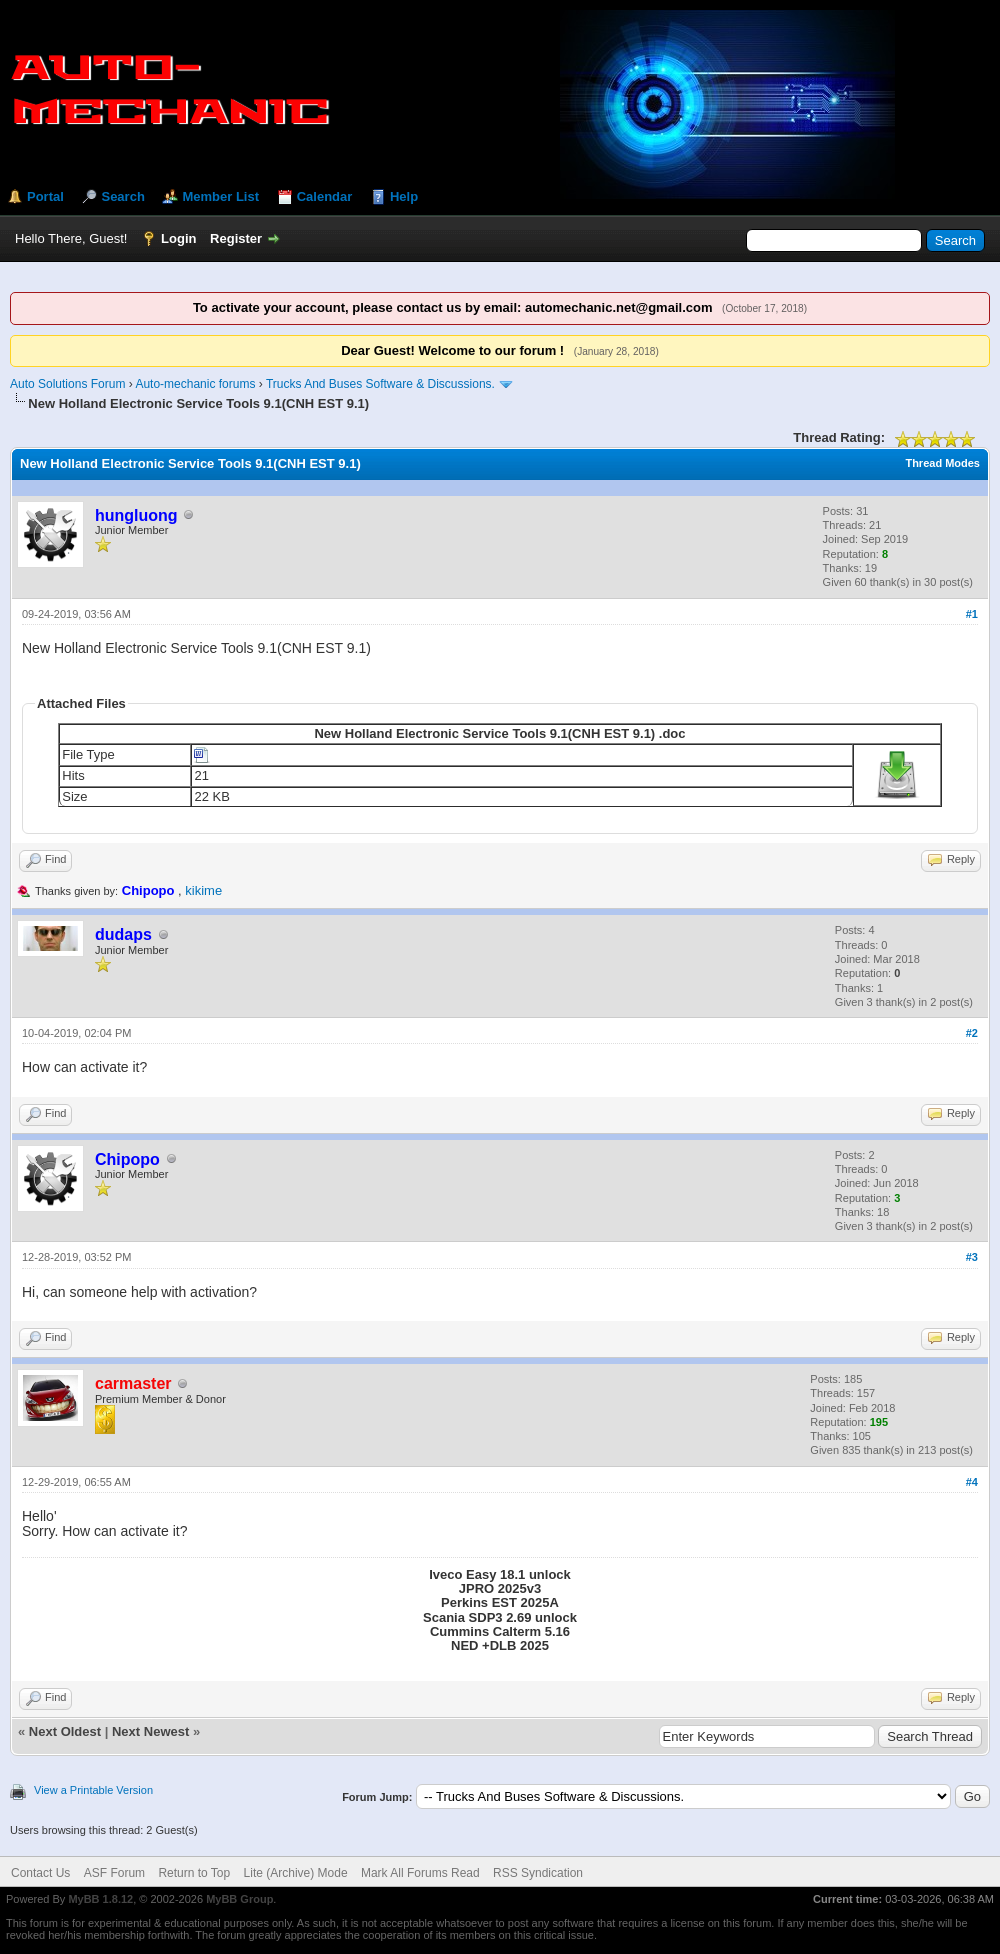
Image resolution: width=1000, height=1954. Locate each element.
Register (236, 238)
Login (178, 238)
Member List (220, 196)
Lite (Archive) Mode (296, 1873)
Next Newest (150, 1731)
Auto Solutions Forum (67, 384)
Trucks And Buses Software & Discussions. (380, 384)
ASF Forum (114, 1873)
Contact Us (40, 1873)
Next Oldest (65, 1731)
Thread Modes (942, 463)
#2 (972, 1033)
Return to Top (194, 1873)
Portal (45, 196)
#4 (972, 1482)
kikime (203, 890)
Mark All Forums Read (420, 1873)
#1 (972, 614)
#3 (972, 1257)
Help (404, 196)
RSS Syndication (538, 1873)
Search (122, 196)
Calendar (325, 196)
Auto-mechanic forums (195, 384)
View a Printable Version (93, 1790)
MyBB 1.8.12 (100, 1899)
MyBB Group (239, 1899)
